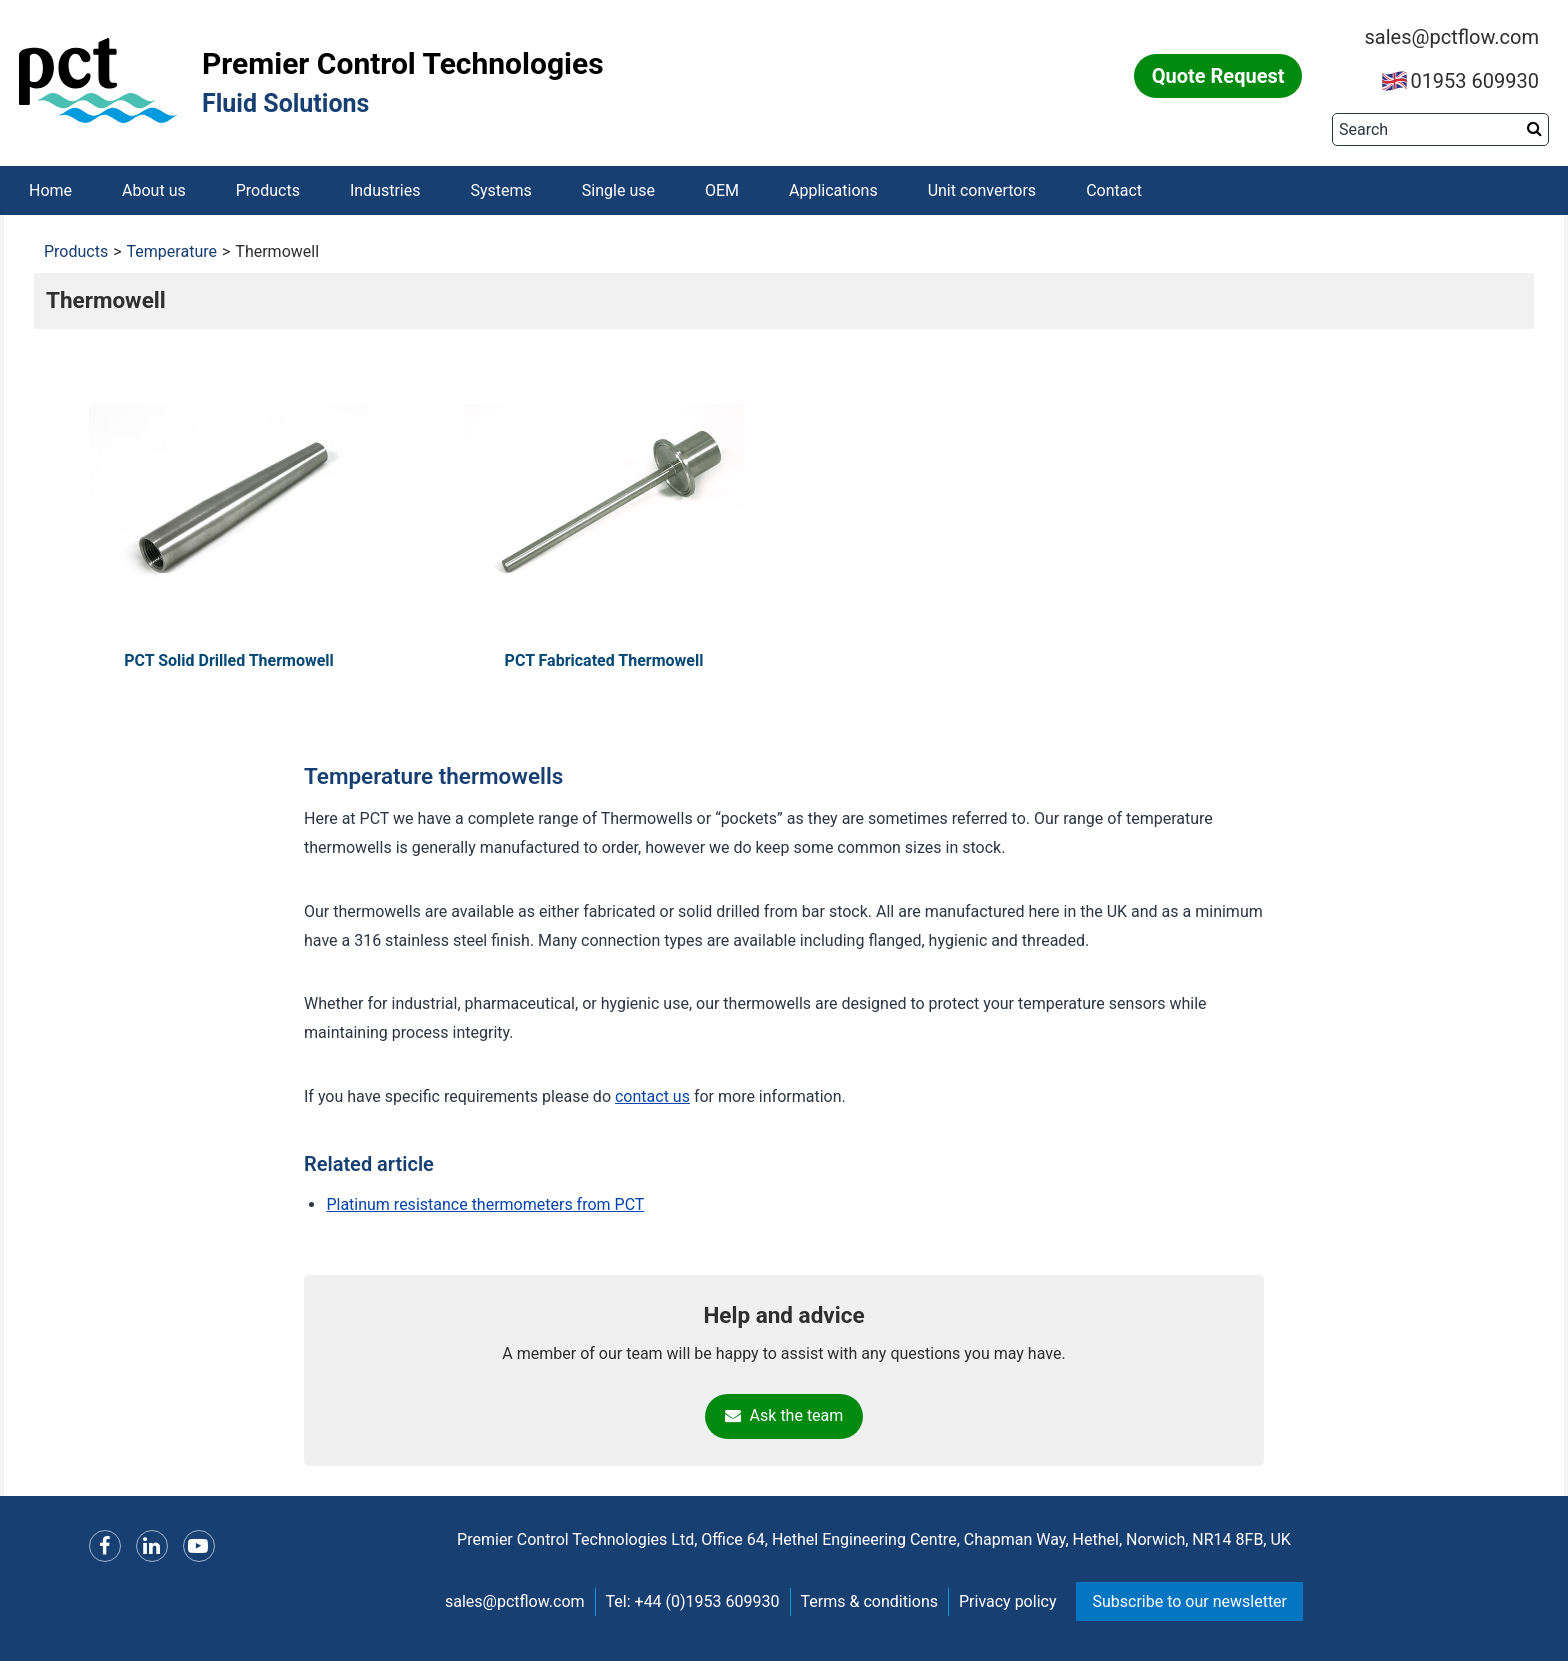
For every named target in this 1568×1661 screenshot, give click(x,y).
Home (50, 190)
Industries (385, 190)
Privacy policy (1008, 1602)
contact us (652, 1097)
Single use (618, 190)
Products (268, 190)
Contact (1114, 190)
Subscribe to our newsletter (1189, 1602)
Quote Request (1218, 76)
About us (154, 190)
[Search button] (1534, 128)
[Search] (1440, 129)
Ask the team (784, 1416)
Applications (833, 190)
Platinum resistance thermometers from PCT (485, 1204)
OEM (722, 190)
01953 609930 (1460, 81)
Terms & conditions (869, 1602)
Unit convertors (982, 190)
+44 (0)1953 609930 (707, 1602)
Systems (501, 190)
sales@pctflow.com (1452, 37)
